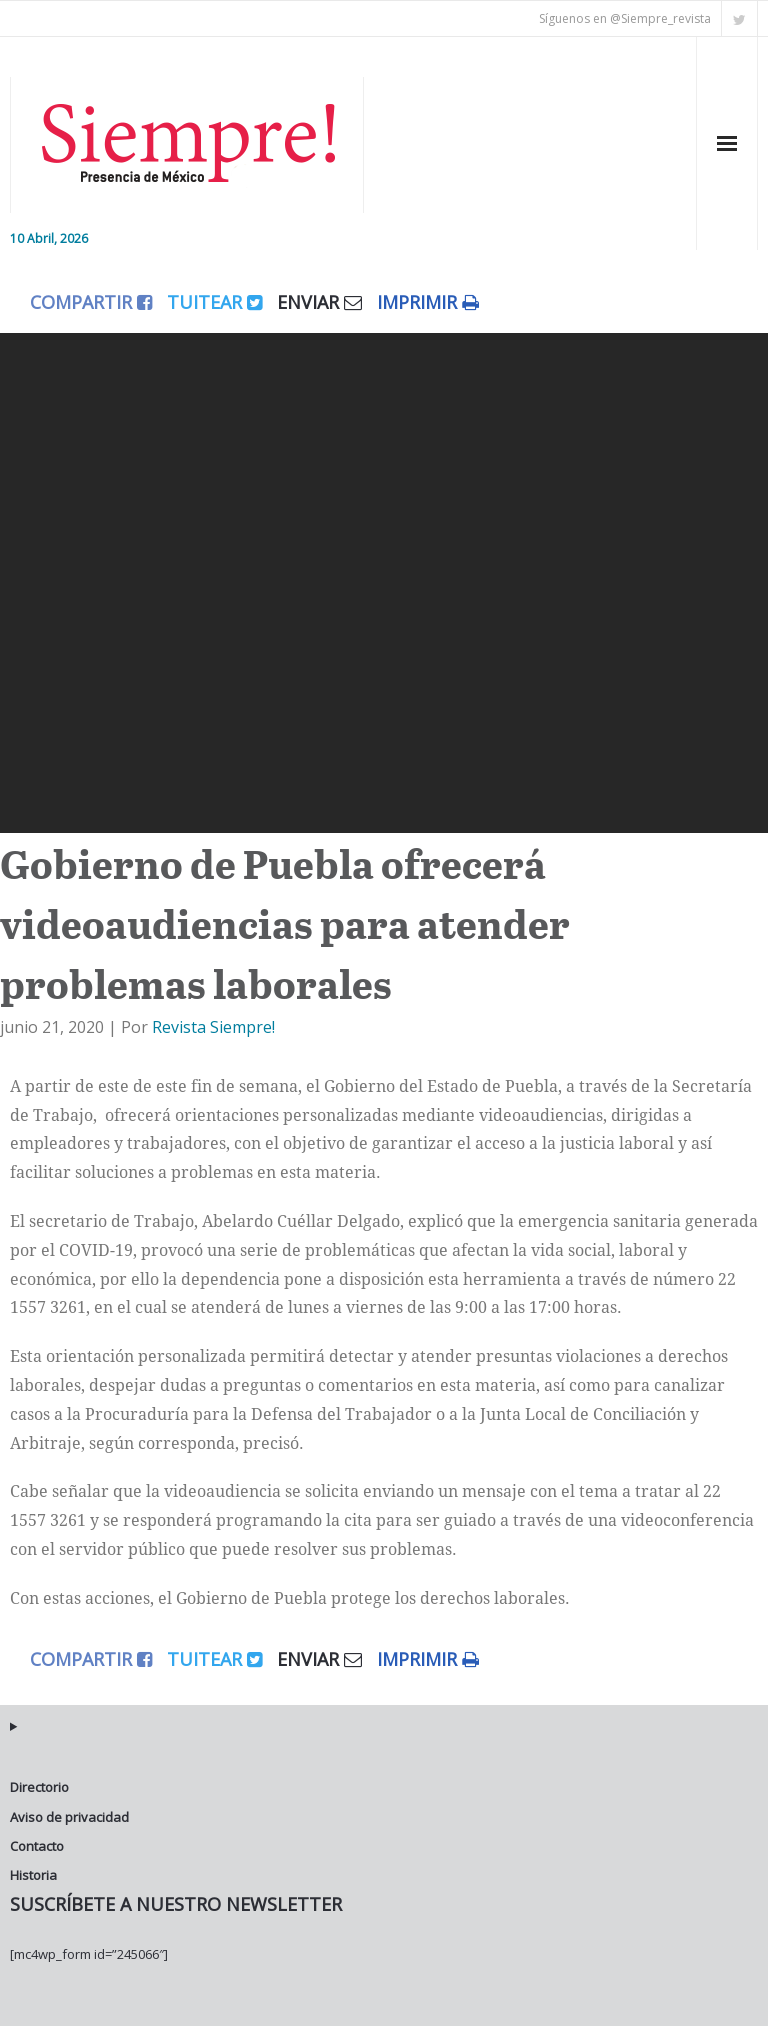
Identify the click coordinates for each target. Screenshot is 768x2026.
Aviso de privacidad (69, 1817)
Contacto (37, 1846)
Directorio (39, 1787)
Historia (33, 1875)
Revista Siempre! (213, 1027)
